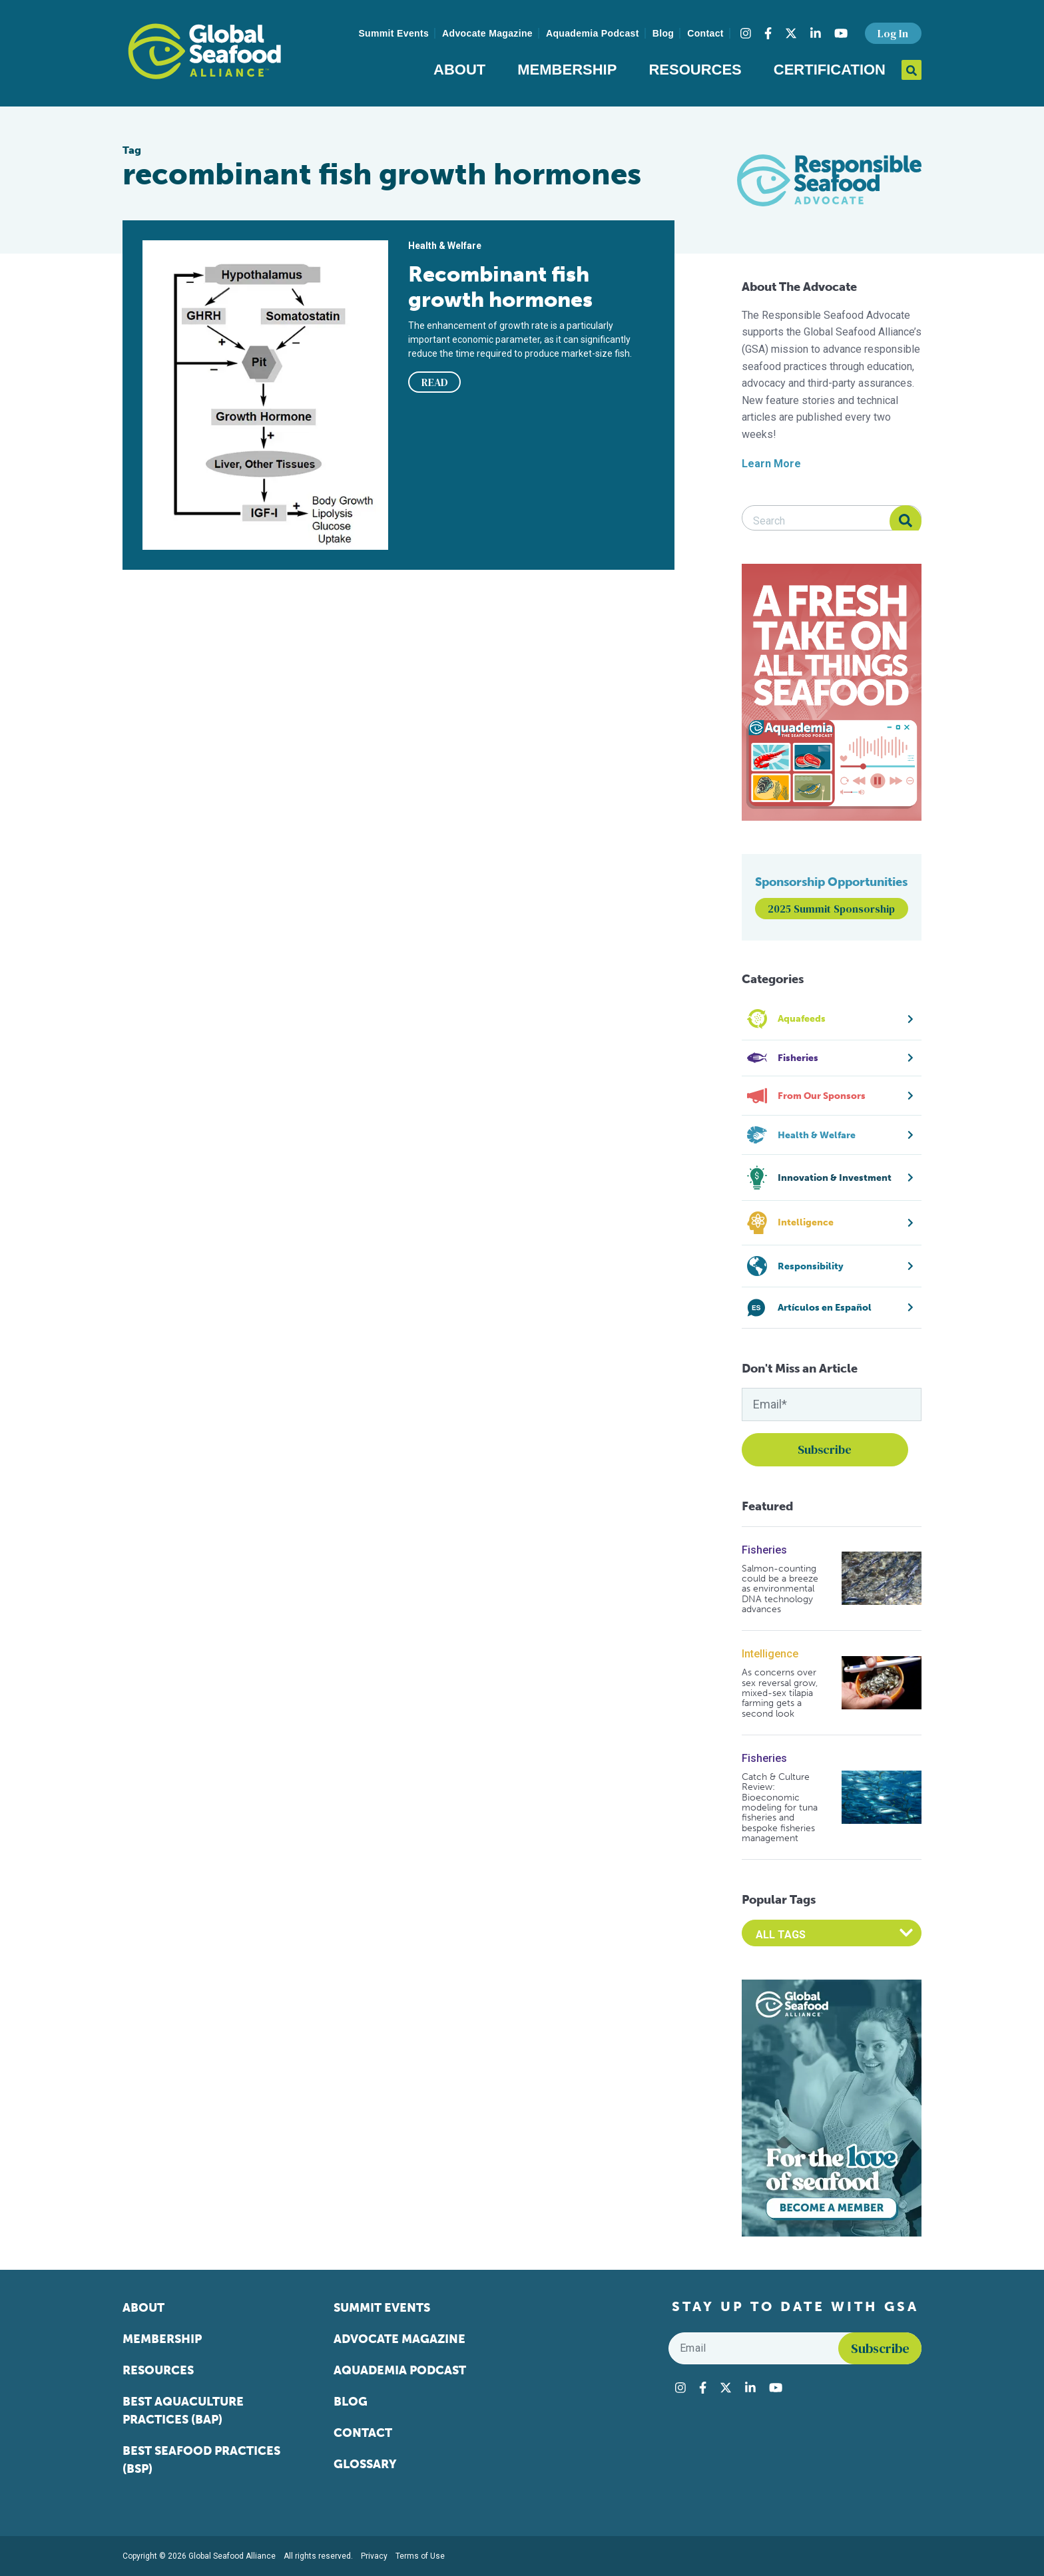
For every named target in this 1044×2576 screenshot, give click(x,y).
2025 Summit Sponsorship (831, 908)
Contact (705, 33)
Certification (830, 69)
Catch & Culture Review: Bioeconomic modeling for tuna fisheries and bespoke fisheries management (780, 1808)
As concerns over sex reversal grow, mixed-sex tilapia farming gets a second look (780, 1693)
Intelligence (770, 1653)
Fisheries (764, 1550)
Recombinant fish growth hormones (500, 287)
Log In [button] (893, 33)
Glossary (365, 2464)
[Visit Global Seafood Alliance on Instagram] (746, 33)
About (459, 69)
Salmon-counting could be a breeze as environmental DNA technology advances (780, 1589)
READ (434, 382)
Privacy (374, 2556)
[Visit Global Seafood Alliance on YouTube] (841, 33)
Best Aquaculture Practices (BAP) (183, 2410)
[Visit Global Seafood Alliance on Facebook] (768, 33)
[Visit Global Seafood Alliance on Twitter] (791, 33)
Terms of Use (420, 2556)
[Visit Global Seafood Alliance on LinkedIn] (816, 33)
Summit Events (393, 33)
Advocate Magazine (487, 33)
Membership (567, 69)
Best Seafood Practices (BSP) (201, 2460)
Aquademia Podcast (592, 33)
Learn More (771, 463)
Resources (695, 69)
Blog (663, 33)
